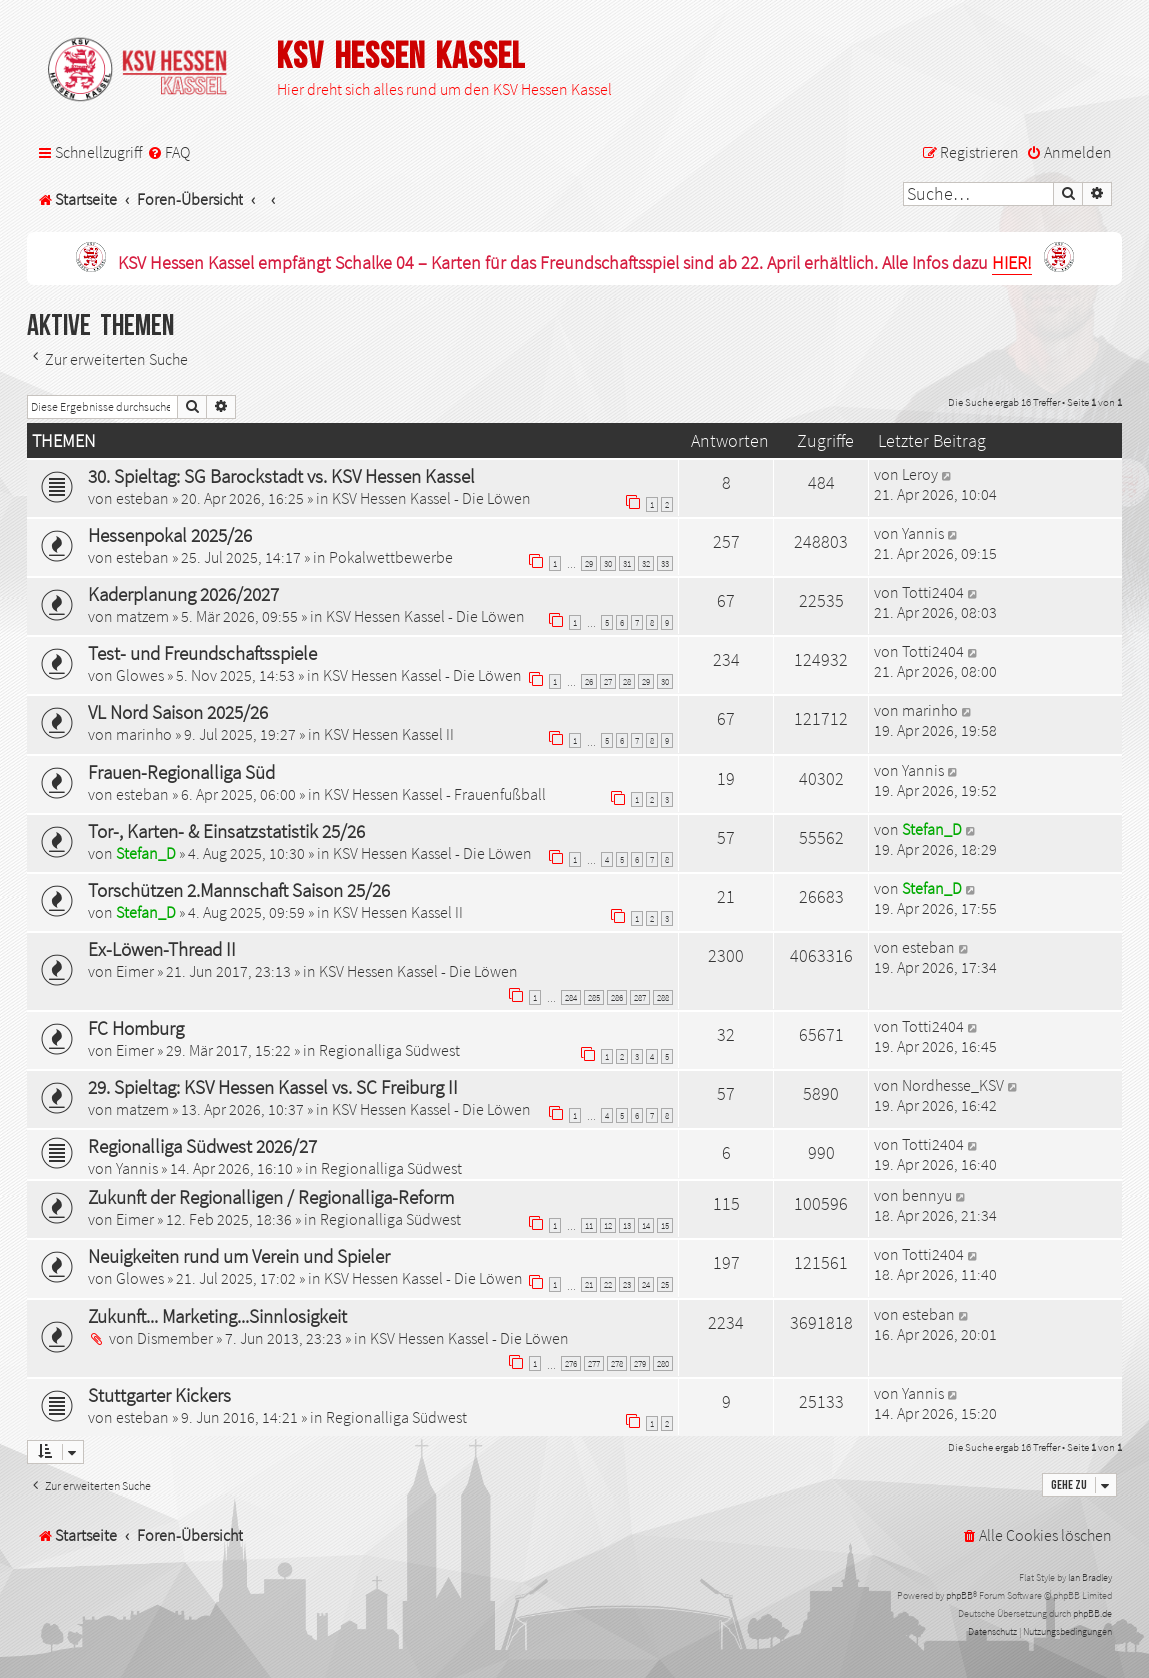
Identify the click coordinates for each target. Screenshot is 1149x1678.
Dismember (175, 1338)
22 (608, 1284)
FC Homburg (136, 1028)
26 (589, 681)
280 (663, 1363)
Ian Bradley (1090, 1577)
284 (571, 997)
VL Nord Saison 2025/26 (178, 712)
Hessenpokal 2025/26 (170, 535)
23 (627, 1284)
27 (608, 681)
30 (608, 563)
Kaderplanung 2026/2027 (183, 594)
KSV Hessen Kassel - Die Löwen (431, 498)
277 (594, 1363)
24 (646, 1284)
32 (646, 563)
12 (608, 1225)
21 (589, 1284)
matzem (142, 616)
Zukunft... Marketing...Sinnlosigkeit (217, 1316)
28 (627, 681)
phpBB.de (1092, 1613)
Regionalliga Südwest (389, 1050)
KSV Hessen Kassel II (389, 734)
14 (646, 1225)
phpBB (959, 1595)
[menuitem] (168, 152)
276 (571, 1363)
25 (665, 1284)
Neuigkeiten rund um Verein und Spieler (239, 1256)
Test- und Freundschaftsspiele (202, 653)
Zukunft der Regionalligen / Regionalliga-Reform (271, 1197)
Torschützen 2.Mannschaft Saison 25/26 (239, 890)
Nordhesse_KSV (953, 1085)
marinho (144, 734)
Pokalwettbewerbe (391, 557)
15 (665, 1225)
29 (589, 563)
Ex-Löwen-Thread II (162, 949)
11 (589, 1225)
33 (665, 563)
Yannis (923, 533)
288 (663, 997)
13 (627, 1225)
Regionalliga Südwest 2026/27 (202, 1146)
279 (640, 1363)
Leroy (920, 474)
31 (627, 563)
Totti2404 (933, 592)
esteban (142, 498)
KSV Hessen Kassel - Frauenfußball (435, 794)
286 (617, 997)
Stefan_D (146, 853)
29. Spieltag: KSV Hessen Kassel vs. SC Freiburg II (273, 1087)
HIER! (1012, 263)
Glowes (140, 675)
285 (594, 997)
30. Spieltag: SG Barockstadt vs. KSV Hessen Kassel (281, 476)
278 (617, 1363)
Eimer (135, 971)
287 (640, 997)
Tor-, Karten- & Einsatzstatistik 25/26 (226, 831)
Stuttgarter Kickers (159, 1395)
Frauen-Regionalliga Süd (181, 772)
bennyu (927, 1195)
